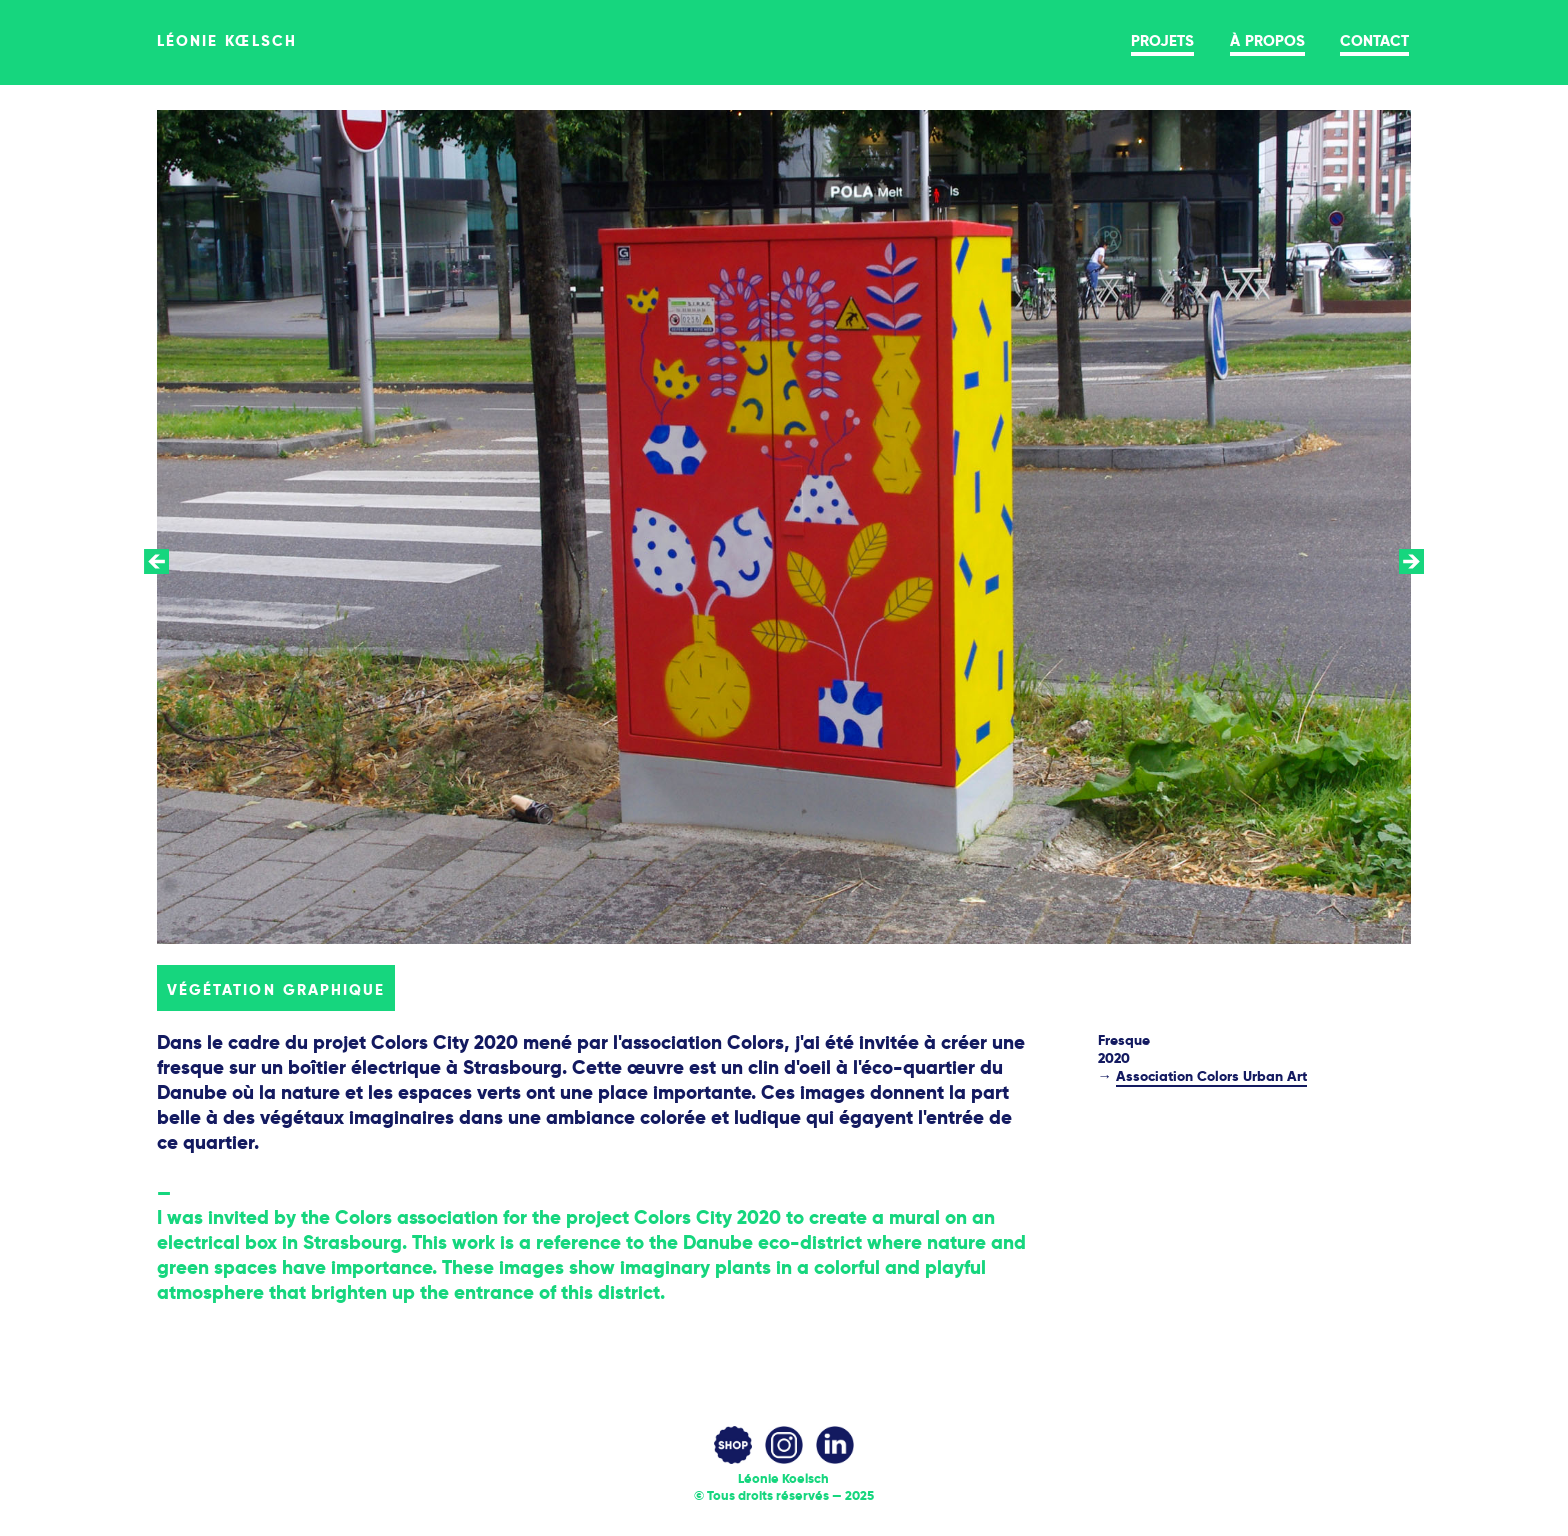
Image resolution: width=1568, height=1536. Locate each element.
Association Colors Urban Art (1211, 1076)
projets (1162, 39)
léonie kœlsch (227, 39)
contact (1374, 39)
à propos (1267, 39)
